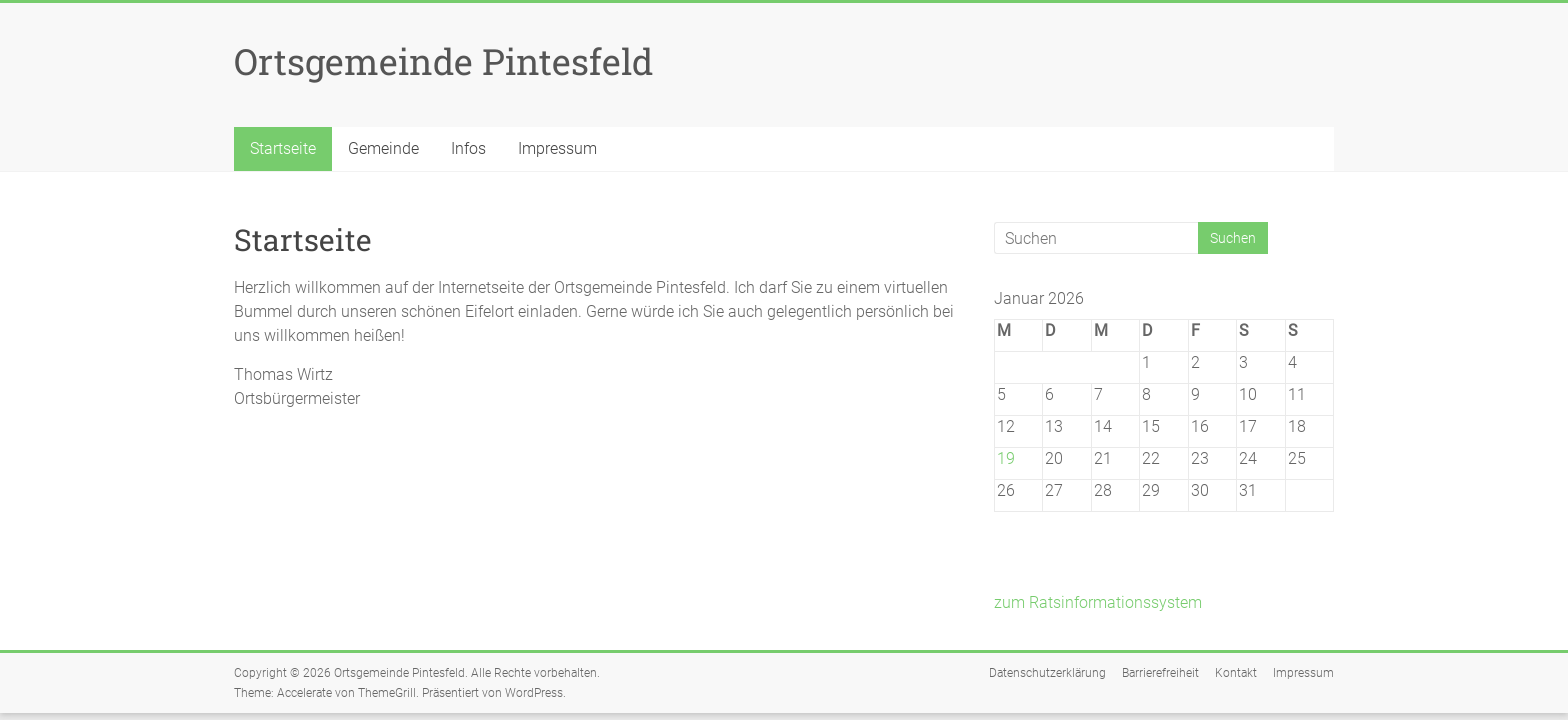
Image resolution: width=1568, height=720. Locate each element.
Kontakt (1236, 673)
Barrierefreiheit (1160, 673)
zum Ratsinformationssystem (1098, 602)
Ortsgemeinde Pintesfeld (443, 61)
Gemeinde (383, 148)
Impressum (557, 148)
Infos (468, 148)
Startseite (283, 148)
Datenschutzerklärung (1047, 673)
